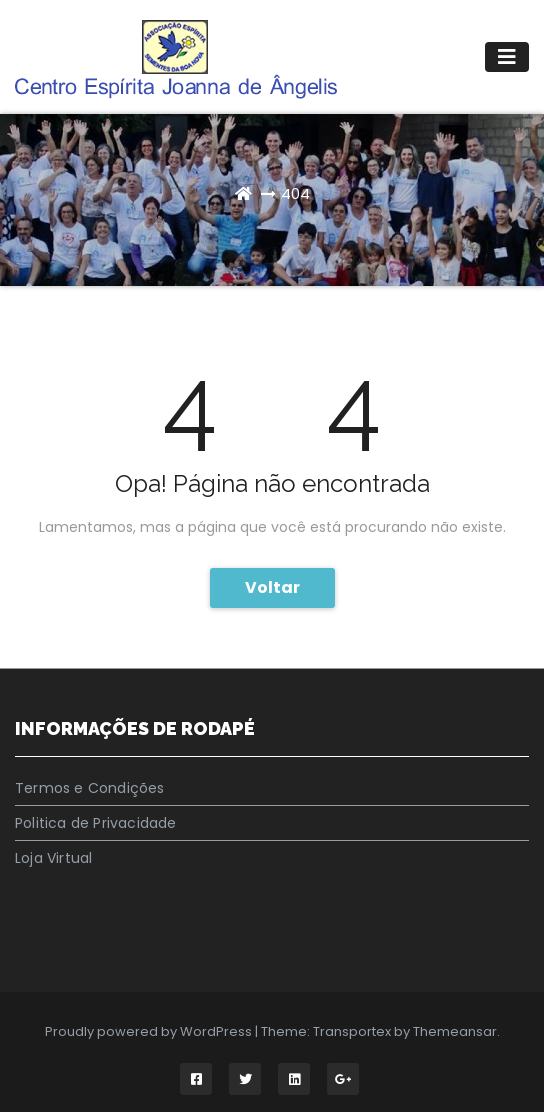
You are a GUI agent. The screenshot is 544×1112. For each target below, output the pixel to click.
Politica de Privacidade (96, 823)
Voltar (272, 587)
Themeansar (455, 1031)
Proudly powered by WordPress (150, 1031)
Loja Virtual (53, 858)
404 (295, 193)
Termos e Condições (90, 788)
